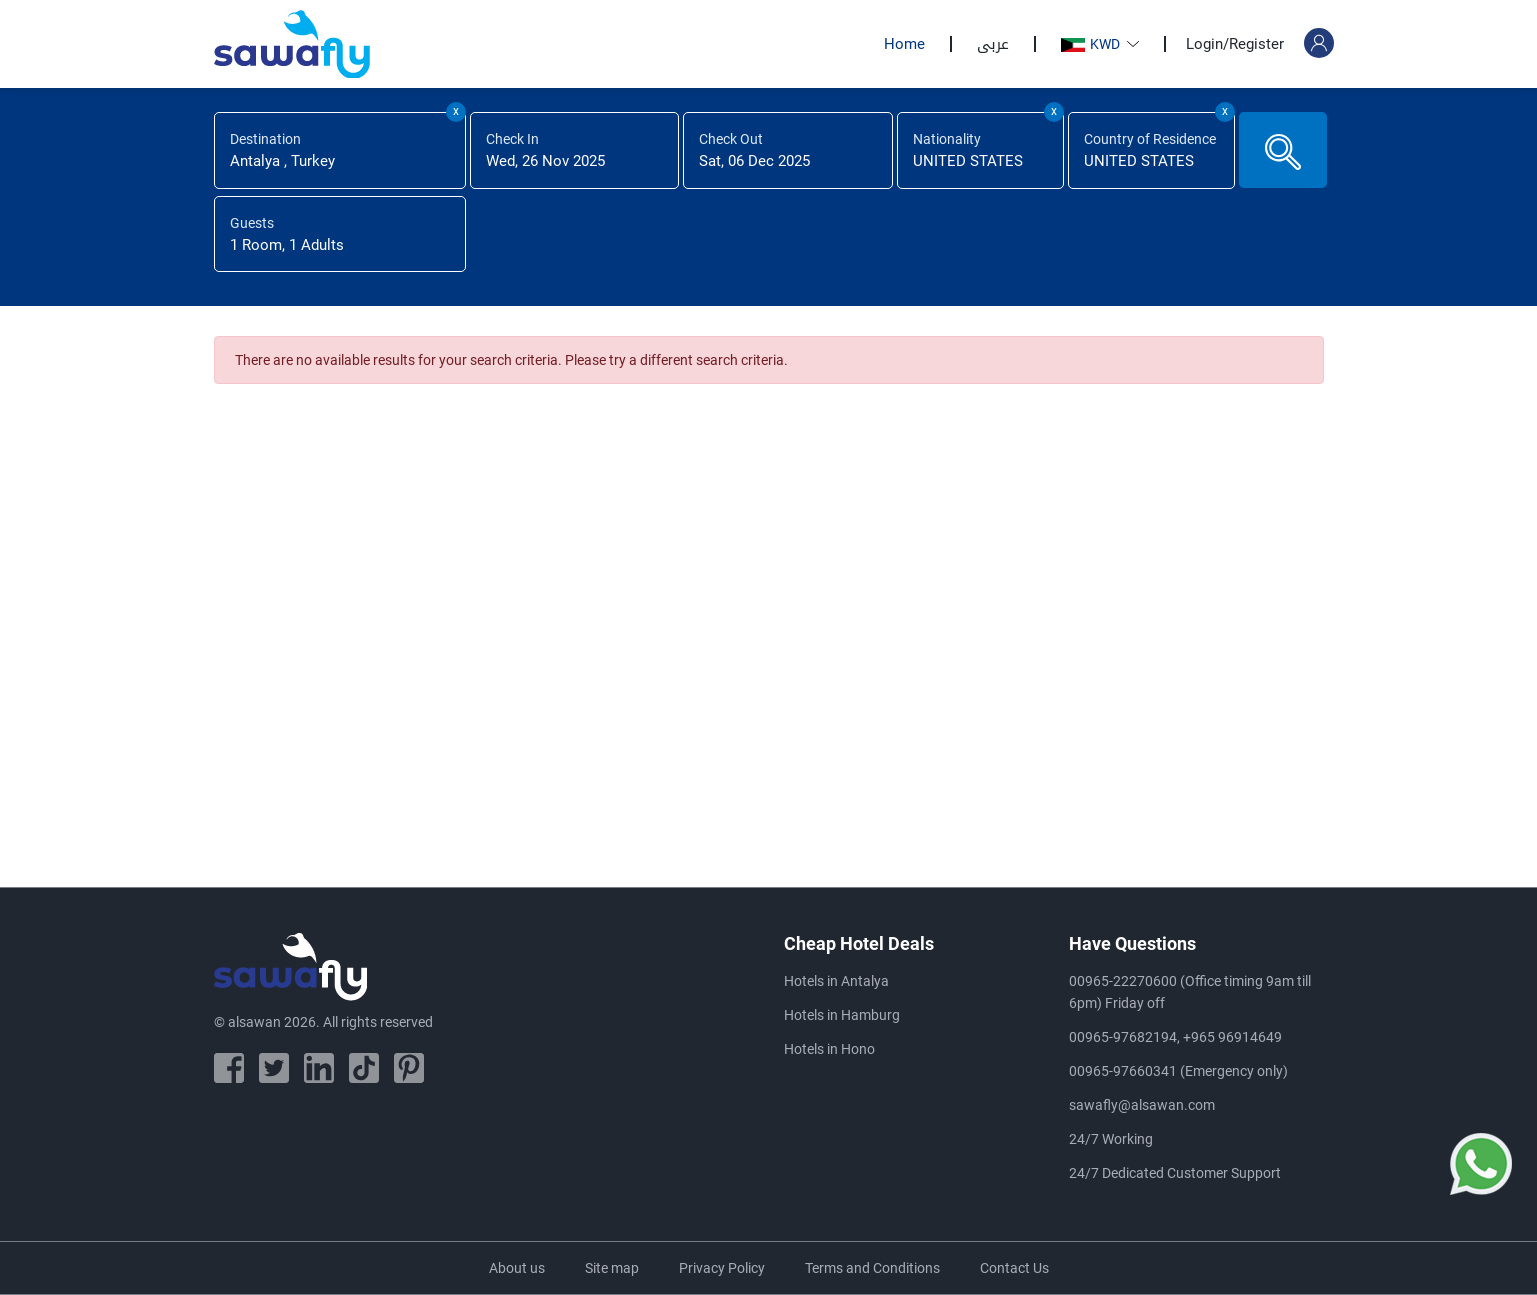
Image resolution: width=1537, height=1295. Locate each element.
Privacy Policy (722, 1268)
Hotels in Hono (829, 1049)
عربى (993, 44)
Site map (612, 1268)
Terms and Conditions (872, 1268)
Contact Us (1014, 1268)
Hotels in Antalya (836, 981)
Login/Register (1235, 44)
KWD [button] (1092, 44)
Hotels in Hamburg (842, 1015)
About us (517, 1268)
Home (904, 44)
